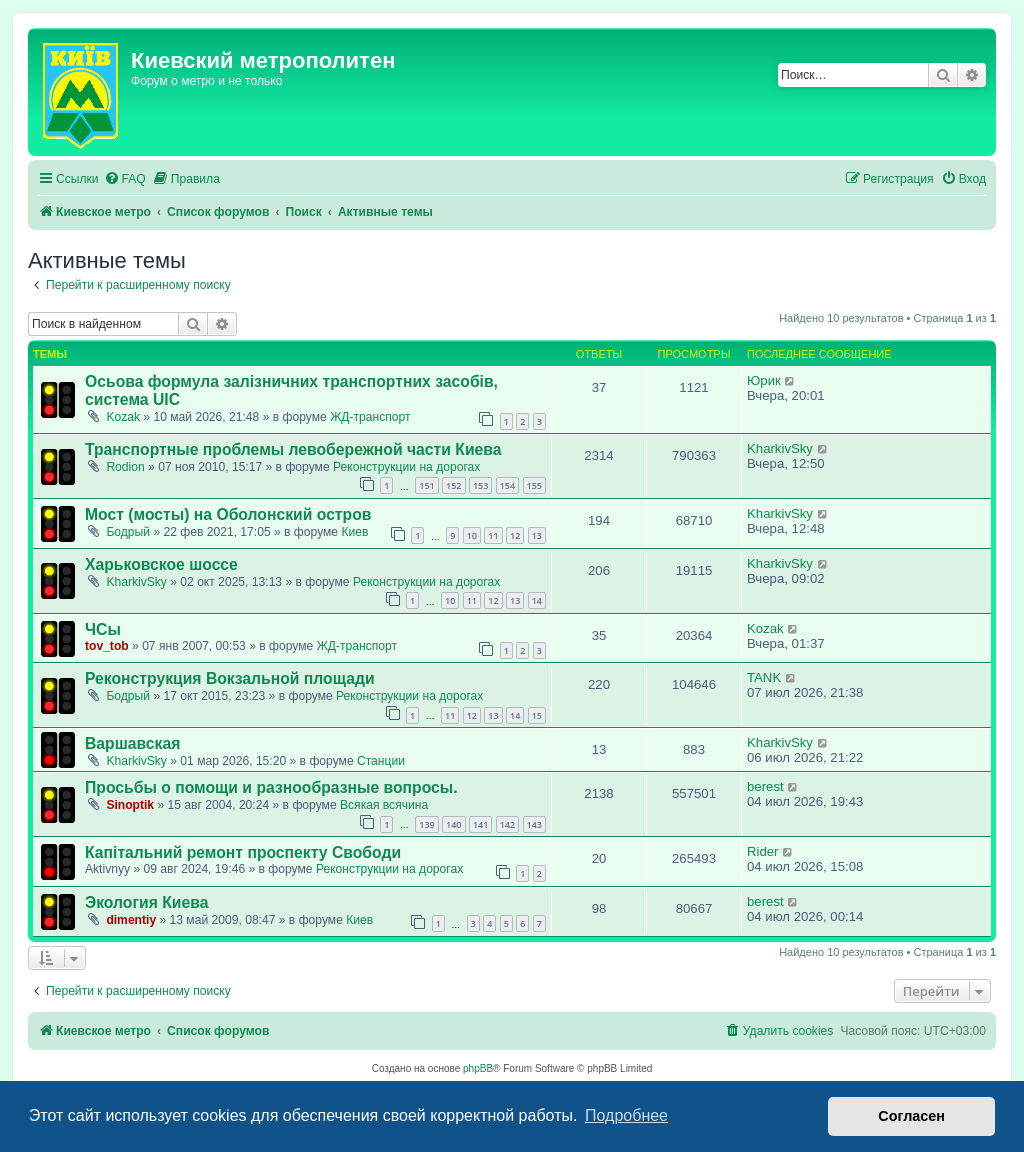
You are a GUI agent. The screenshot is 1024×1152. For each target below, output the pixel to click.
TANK (764, 677)
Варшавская (132, 743)
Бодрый (128, 532)
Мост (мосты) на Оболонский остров (228, 514)
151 (426, 485)
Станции (381, 761)
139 (426, 824)
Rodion (125, 467)
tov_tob (107, 646)
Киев (354, 532)
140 (453, 824)
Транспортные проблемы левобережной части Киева (293, 449)
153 (480, 485)
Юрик (764, 380)
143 (534, 824)
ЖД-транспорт (370, 417)
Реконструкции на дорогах (406, 467)
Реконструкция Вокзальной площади (230, 678)
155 (534, 485)
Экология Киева (146, 902)
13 (537, 535)
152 (453, 485)
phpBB (478, 1068)
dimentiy (131, 920)
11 (493, 535)
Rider (763, 851)
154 (507, 485)
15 (537, 715)
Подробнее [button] (626, 1115)
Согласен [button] (911, 1116)
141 (480, 824)
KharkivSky (780, 448)
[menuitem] (125, 179)
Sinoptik (130, 805)
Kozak (123, 417)
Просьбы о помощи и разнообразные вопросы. (271, 787)
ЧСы (103, 629)
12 (515, 535)
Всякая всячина (384, 805)
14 (537, 600)
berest (765, 786)
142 (507, 824)
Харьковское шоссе (161, 564)
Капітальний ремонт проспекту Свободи (243, 852)
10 (472, 535)
